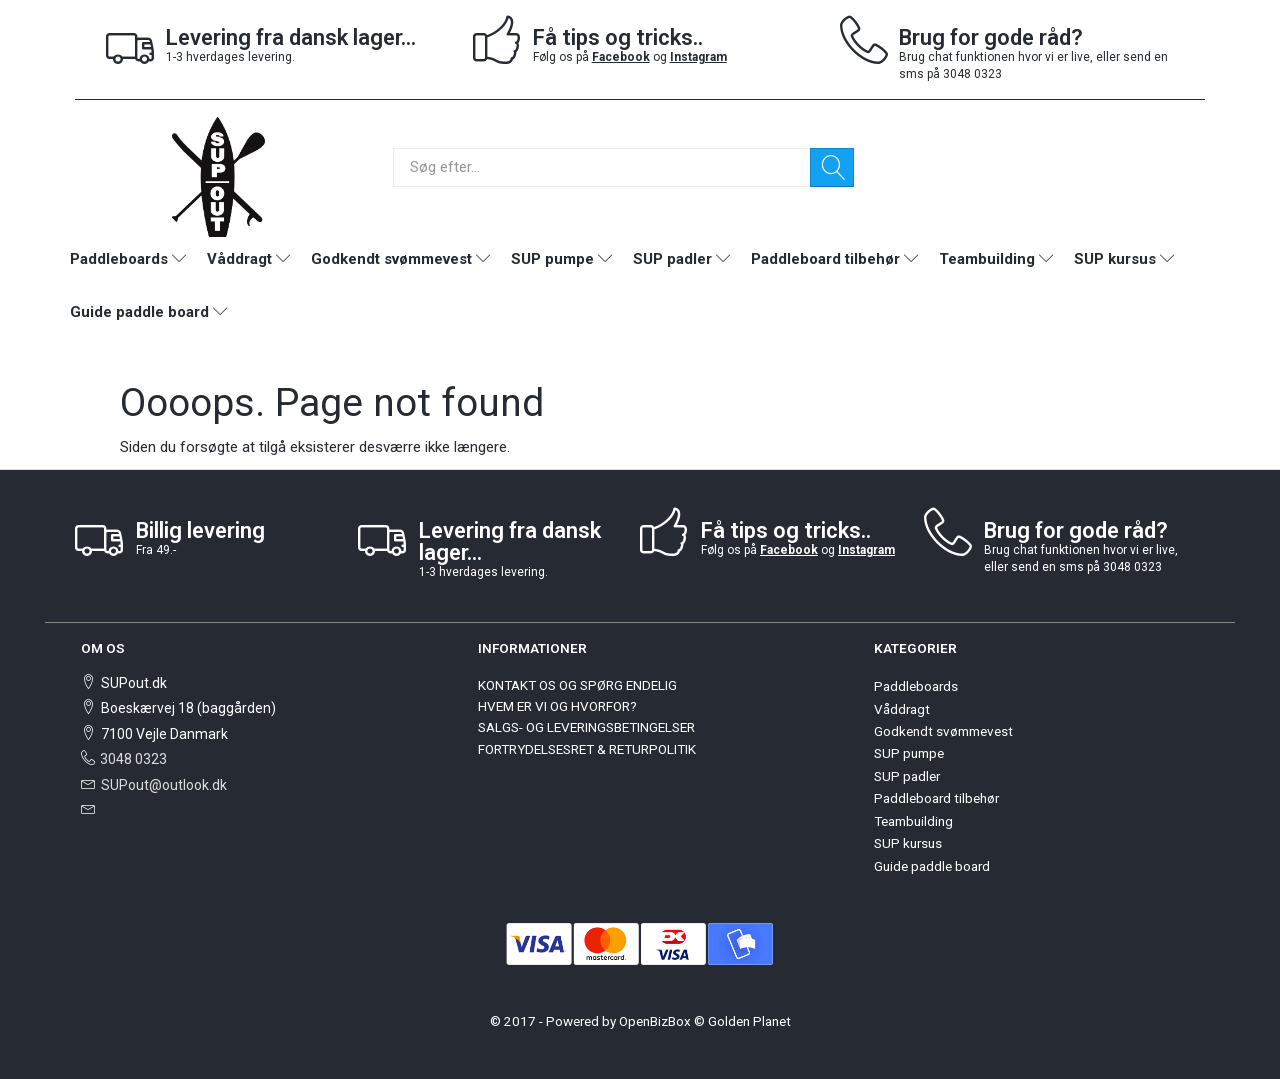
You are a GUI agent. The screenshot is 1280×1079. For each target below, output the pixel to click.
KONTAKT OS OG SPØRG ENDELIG (577, 685)
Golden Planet (749, 1021)
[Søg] (832, 167)
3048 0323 (133, 759)
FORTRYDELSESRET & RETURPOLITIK (587, 749)
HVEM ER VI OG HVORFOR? (557, 706)
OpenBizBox (655, 1021)
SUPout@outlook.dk (164, 785)
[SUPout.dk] (218, 175)
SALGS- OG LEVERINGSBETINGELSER (586, 727)
